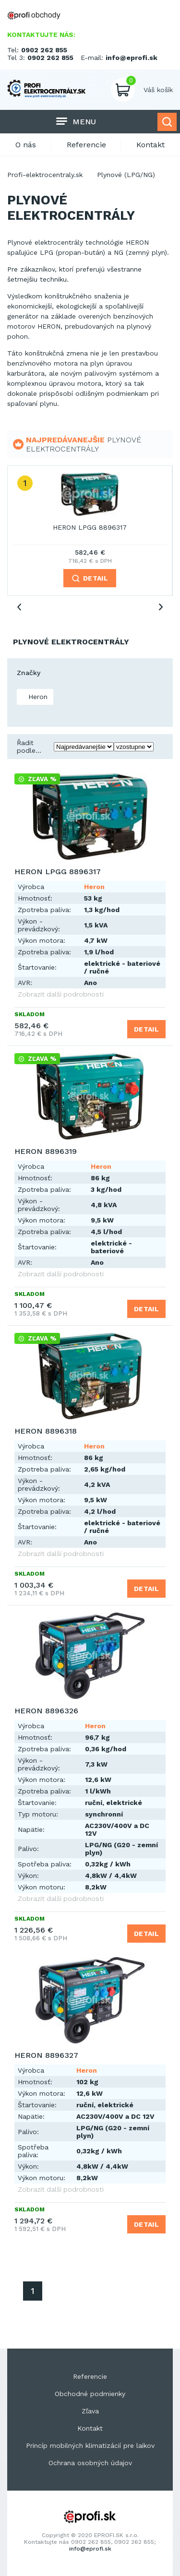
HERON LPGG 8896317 (90, 527)
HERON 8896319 (45, 1151)
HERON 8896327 (46, 2055)
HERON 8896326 (46, 1710)
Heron (37, 696)
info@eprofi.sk (131, 57)
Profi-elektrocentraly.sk (45, 174)
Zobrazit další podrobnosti (61, 994)
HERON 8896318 (45, 1431)
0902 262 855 (44, 50)
